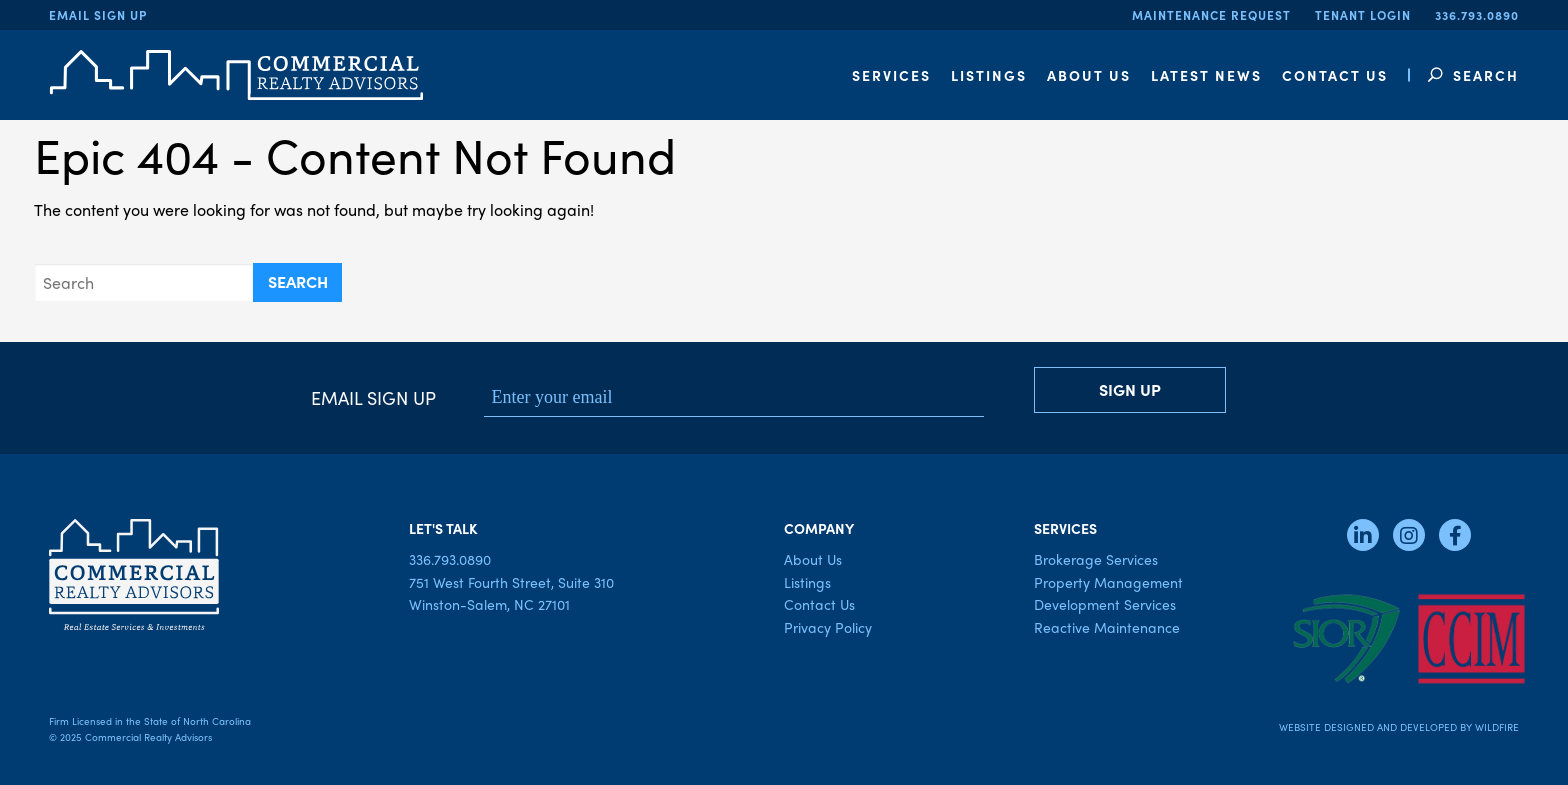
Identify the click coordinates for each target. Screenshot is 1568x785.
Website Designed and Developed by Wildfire (1399, 727)
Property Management (1108, 582)
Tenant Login (1363, 15)
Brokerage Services (1096, 559)
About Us (813, 559)
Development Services (1105, 604)
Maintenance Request (1211, 15)
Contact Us (819, 604)
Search (1473, 75)
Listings (807, 582)
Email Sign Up (98, 15)
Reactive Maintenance (1107, 627)
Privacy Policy (828, 627)
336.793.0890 (1477, 15)
